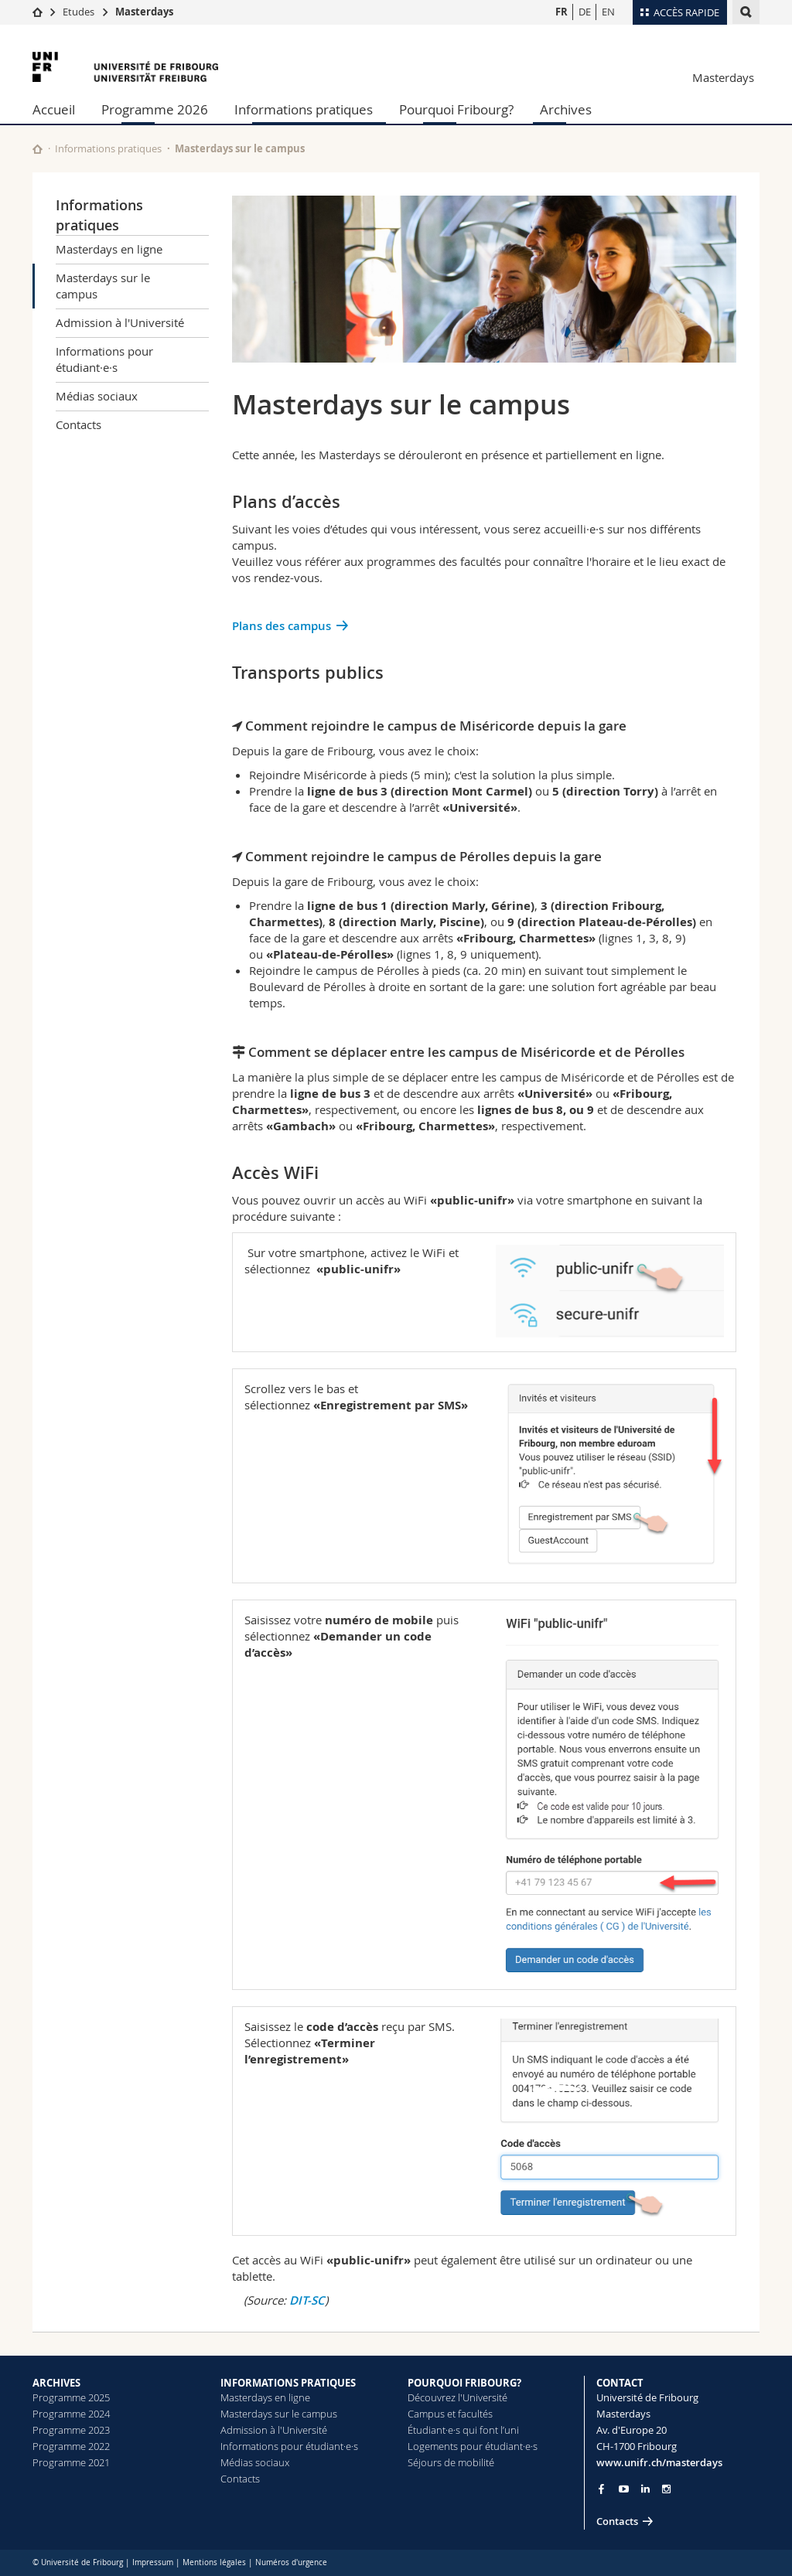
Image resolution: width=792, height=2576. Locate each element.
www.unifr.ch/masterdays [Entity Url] (659, 2462)
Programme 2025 (71, 2397)
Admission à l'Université (120, 322)
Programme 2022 (71, 2446)
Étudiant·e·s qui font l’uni (463, 2430)
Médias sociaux (97, 396)
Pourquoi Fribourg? (456, 109)
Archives (566, 109)
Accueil (53, 109)
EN (608, 12)
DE (585, 12)
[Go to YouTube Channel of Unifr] (624, 2489)
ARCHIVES (56, 2383)
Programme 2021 (71, 2462)
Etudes (78, 12)
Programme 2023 (71, 2430)
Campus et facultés (450, 2414)
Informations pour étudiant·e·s (104, 359)
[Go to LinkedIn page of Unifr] (645, 2489)
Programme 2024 (71, 2414)
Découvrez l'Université (457, 2397)
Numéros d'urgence (291, 2562)
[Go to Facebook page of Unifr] (601, 2489)
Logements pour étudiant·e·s (473, 2446)
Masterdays (144, 12)
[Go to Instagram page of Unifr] (666, 2489)
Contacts (78, 424)
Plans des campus (281, 626)
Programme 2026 (154, 109)
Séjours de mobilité (451, 2462)
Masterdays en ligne (109, 249)
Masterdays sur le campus (103, 286)
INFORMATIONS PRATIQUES (288, 2383)
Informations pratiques (303, 109)
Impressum (152, 2562)
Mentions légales (214, 2562)
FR (561, 12)
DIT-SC (307, 2300)
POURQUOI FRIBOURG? (464, 2383)
